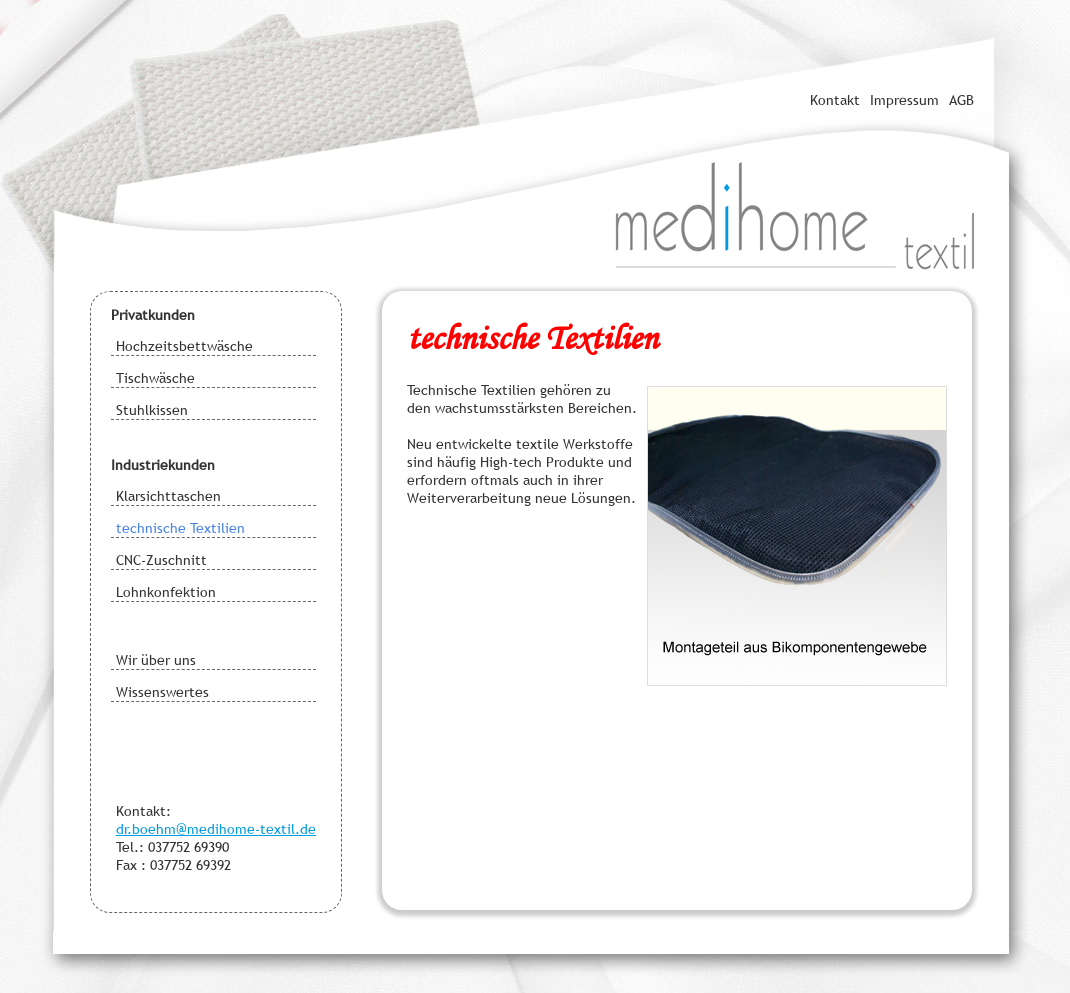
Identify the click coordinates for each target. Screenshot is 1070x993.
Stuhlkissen (152, 410)
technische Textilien (180, 528)
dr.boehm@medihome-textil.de (216, 829)
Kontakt (835, 100)
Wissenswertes (162, 692)
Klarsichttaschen (168, 496)
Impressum (904, 100)
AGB (961, 100)
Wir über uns (156, 660)
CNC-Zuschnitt (161, 560)
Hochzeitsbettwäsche (184, 346)
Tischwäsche (155, 378)
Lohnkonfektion (166, 592)
